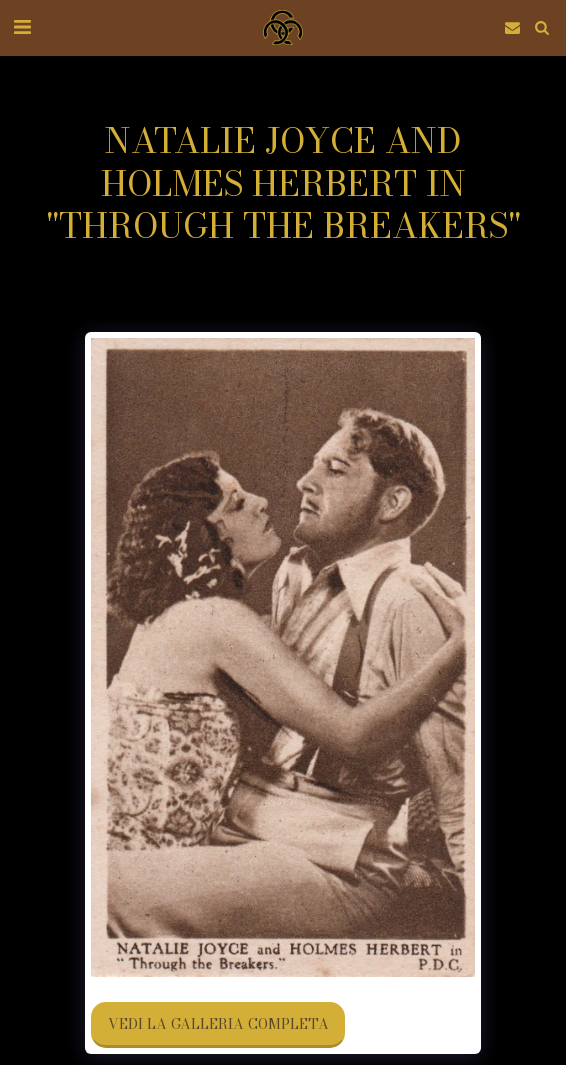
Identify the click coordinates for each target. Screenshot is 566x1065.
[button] (22, 26)
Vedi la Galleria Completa (218, 1024)
